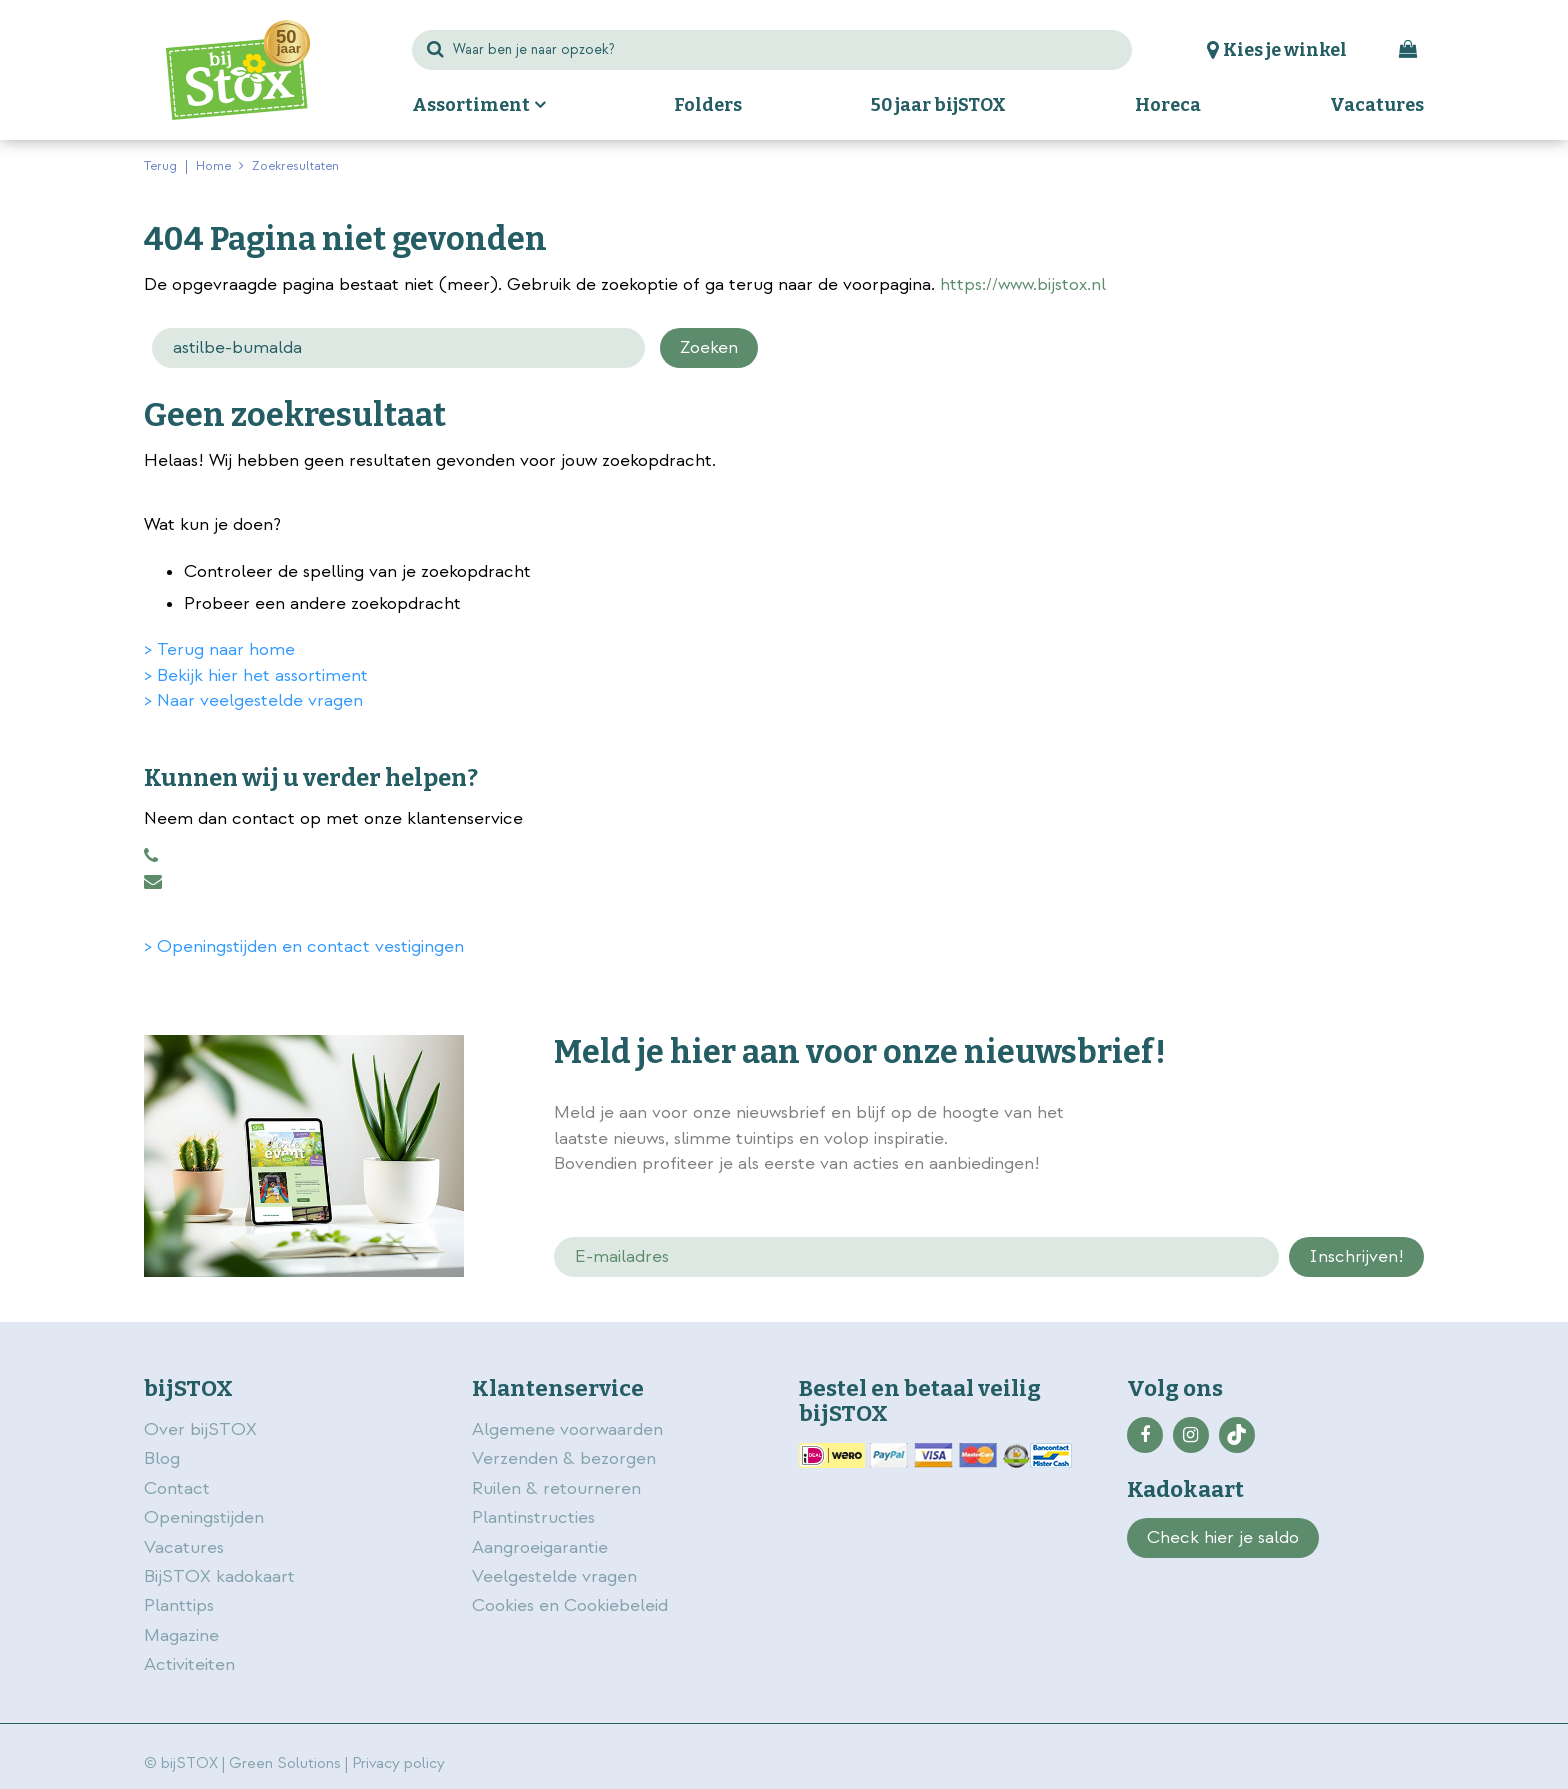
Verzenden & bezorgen (564, 1458)
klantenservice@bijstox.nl (153, 882)
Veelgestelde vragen (554, 1576)
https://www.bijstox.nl (1023, 284)
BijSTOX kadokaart (219, 1576)
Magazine (181, 1635)
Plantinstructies (533, 1517)
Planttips (179, 1605)
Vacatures (184, 1547)
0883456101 (151, 856)
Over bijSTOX (200, 1429)
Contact (177, 1488)
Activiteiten (189, 1664)
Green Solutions (285, 1763)
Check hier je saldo (1223, 1537)
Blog (162, 1458)
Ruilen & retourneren (556, 1488)
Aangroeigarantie (540, 1547)
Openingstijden (204, 1517)
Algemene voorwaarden (570, 1429)
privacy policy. (1312, 1115)
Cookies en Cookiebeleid (570, 1605)
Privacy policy (398, 1763)
